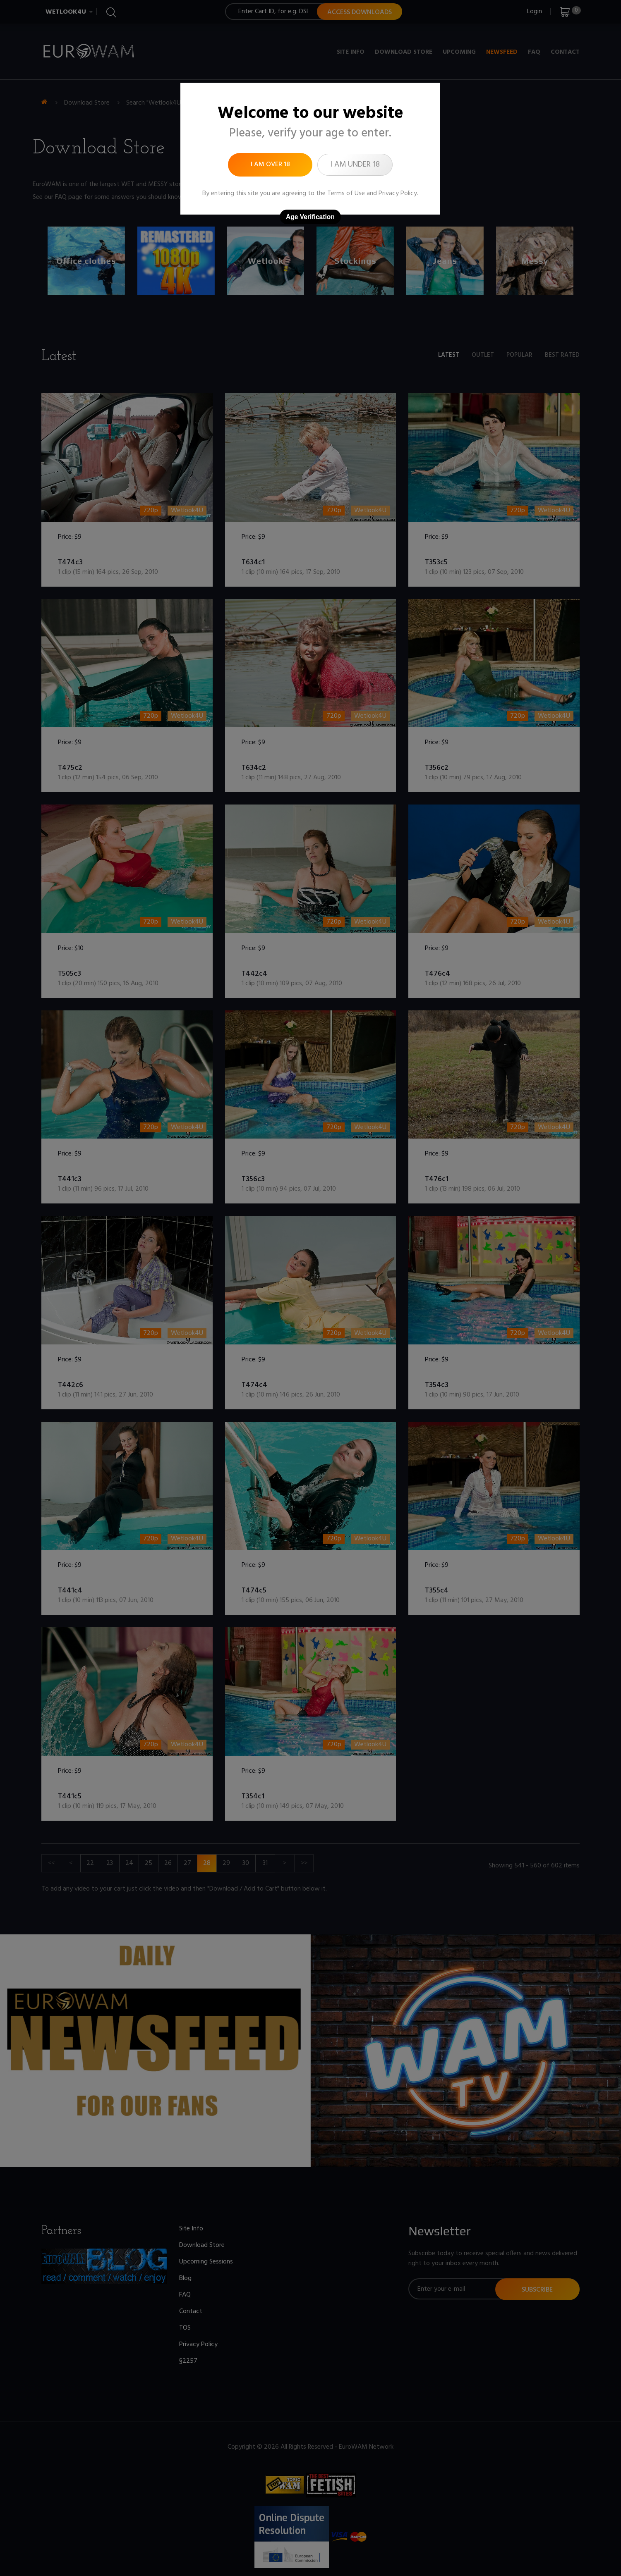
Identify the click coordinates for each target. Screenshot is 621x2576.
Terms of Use (346, 193)
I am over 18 (270, 164)
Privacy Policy (398, 193)
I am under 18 (355, 164)
